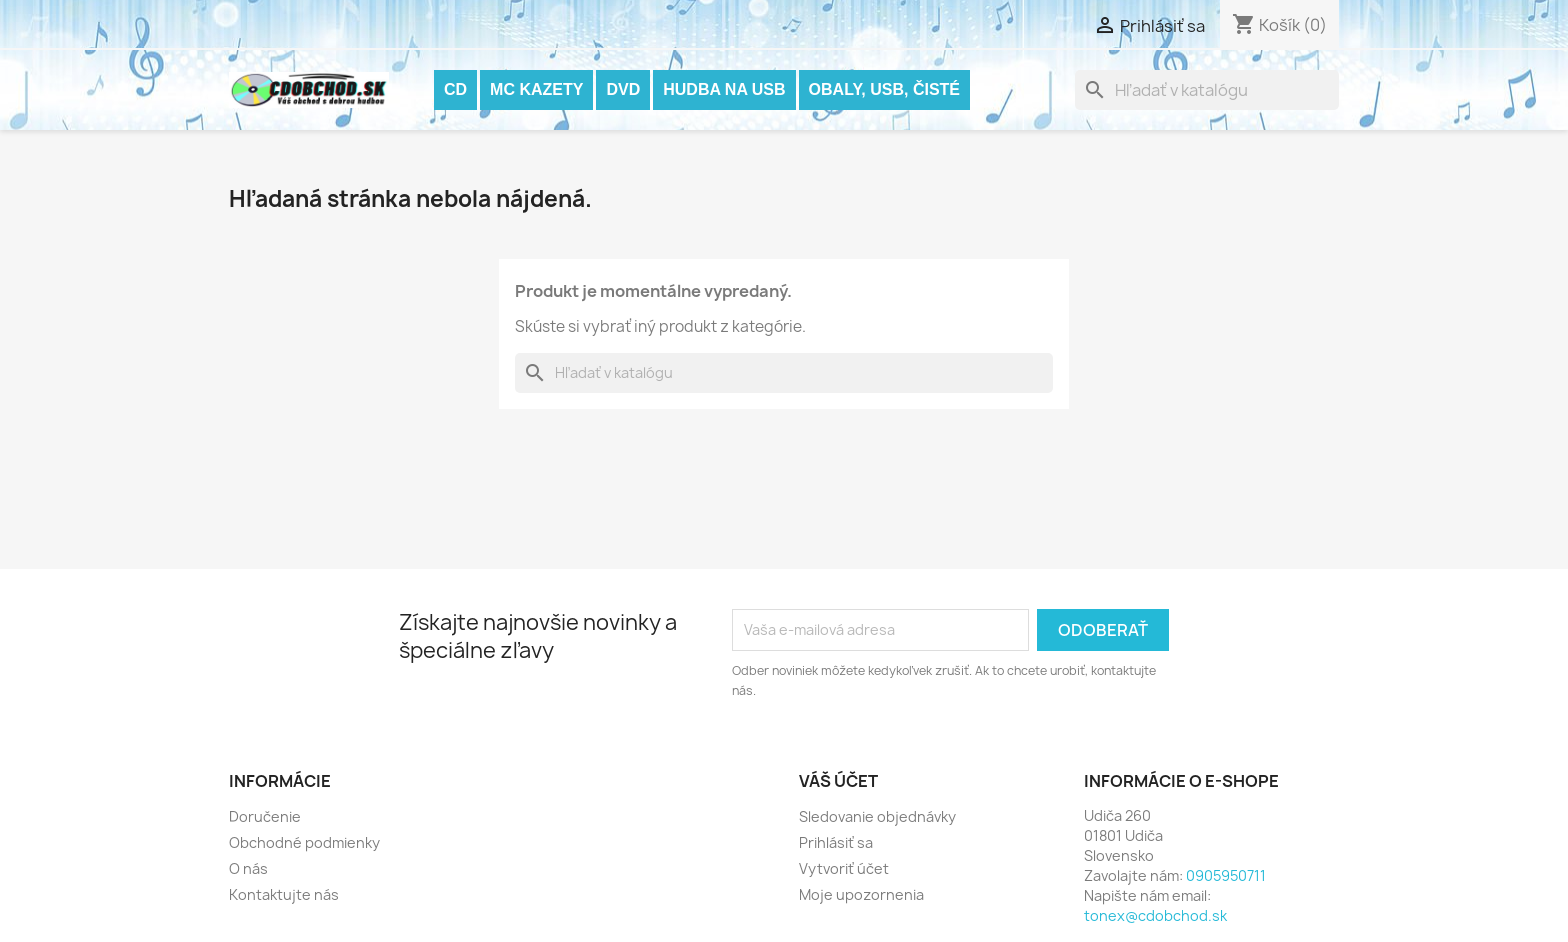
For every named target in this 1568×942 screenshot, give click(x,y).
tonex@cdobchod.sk (1155, 915)
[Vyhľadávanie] (1207, 90)
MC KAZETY (536, 89)
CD (455, 89)
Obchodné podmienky (304, 842)
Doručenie (265, 816)
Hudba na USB (724, 89)
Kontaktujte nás (284, 894)
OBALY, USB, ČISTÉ (884, 89)
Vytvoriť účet (844, 868)
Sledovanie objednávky (877, 816)
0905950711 (1226, 875)
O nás (248, 868)
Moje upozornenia (861, 894)
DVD (623, 89)
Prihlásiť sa (836, 842)
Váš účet (838, 781)
